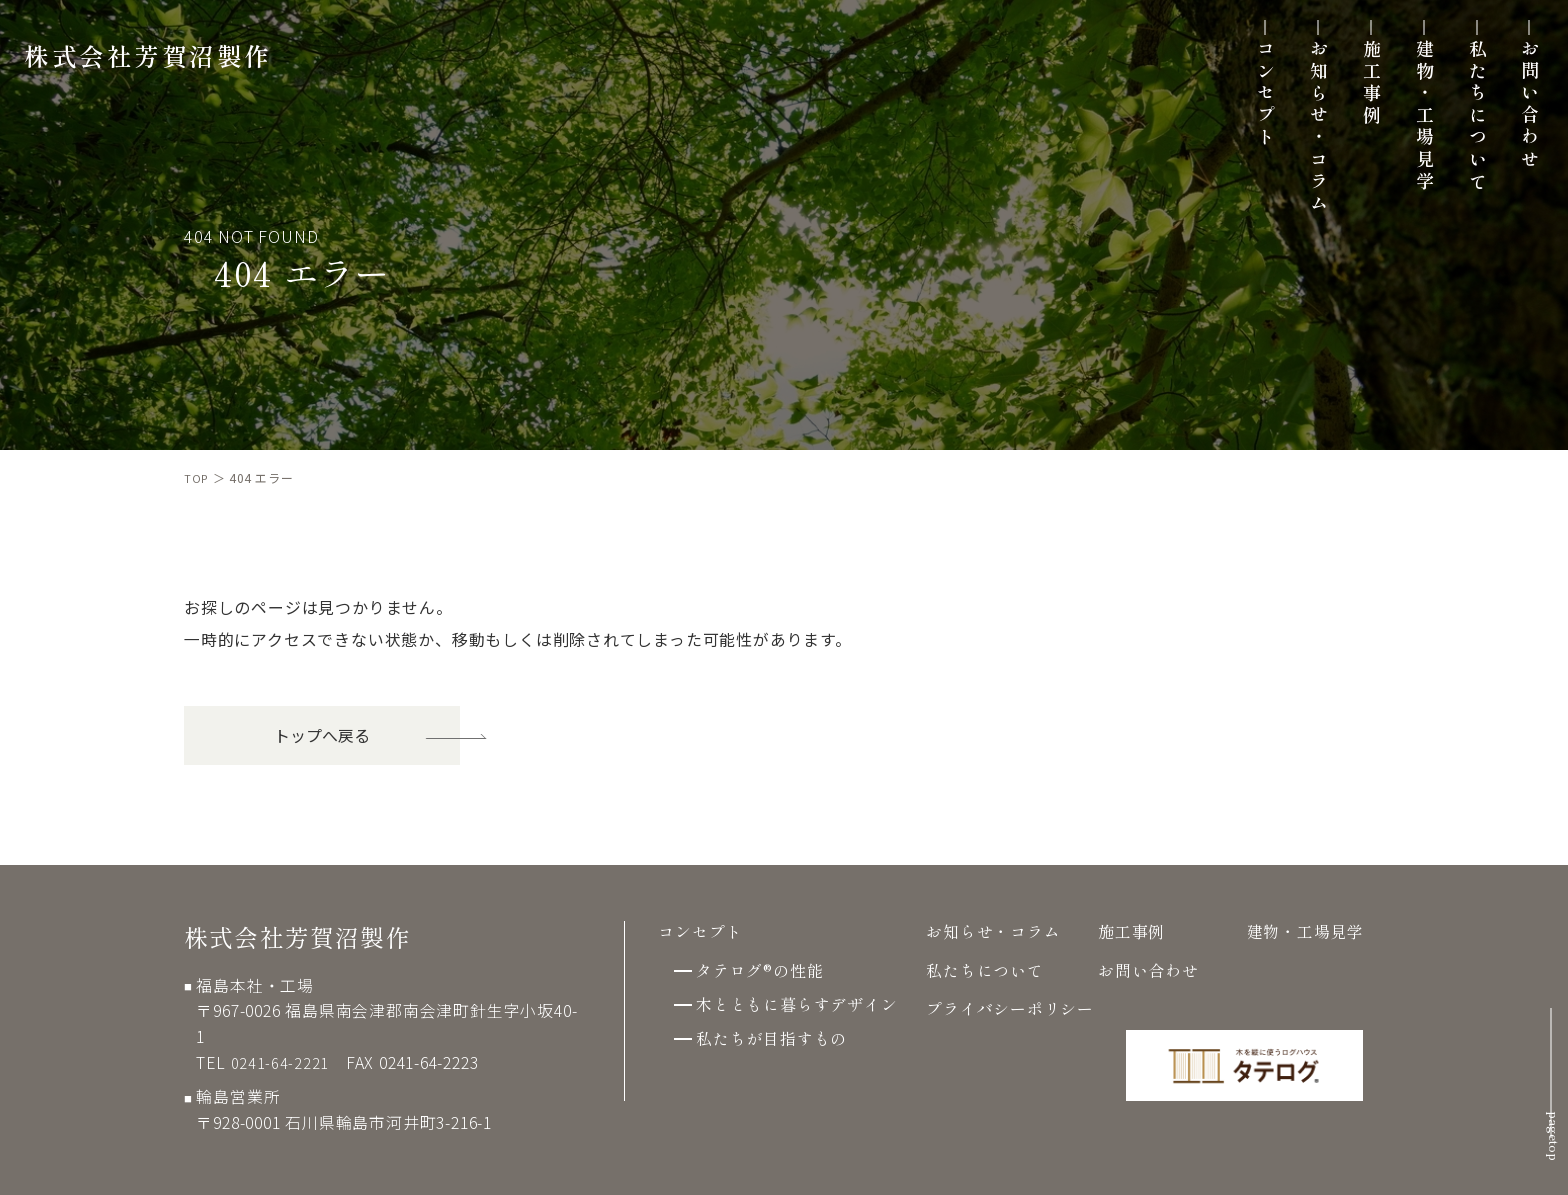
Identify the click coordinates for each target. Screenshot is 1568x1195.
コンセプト (1252, 106)
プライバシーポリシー (1010, 1008)
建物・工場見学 (1411, 128)
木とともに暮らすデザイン (797, 1004)
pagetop (1549, 1114)
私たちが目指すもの (771, 1038)
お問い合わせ (1516, 117)
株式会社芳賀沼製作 (160, 66)
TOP (197, 477)
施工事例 (1358, 95)
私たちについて (1464, 128)
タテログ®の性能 (759, 970)
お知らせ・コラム (1305, 139)
